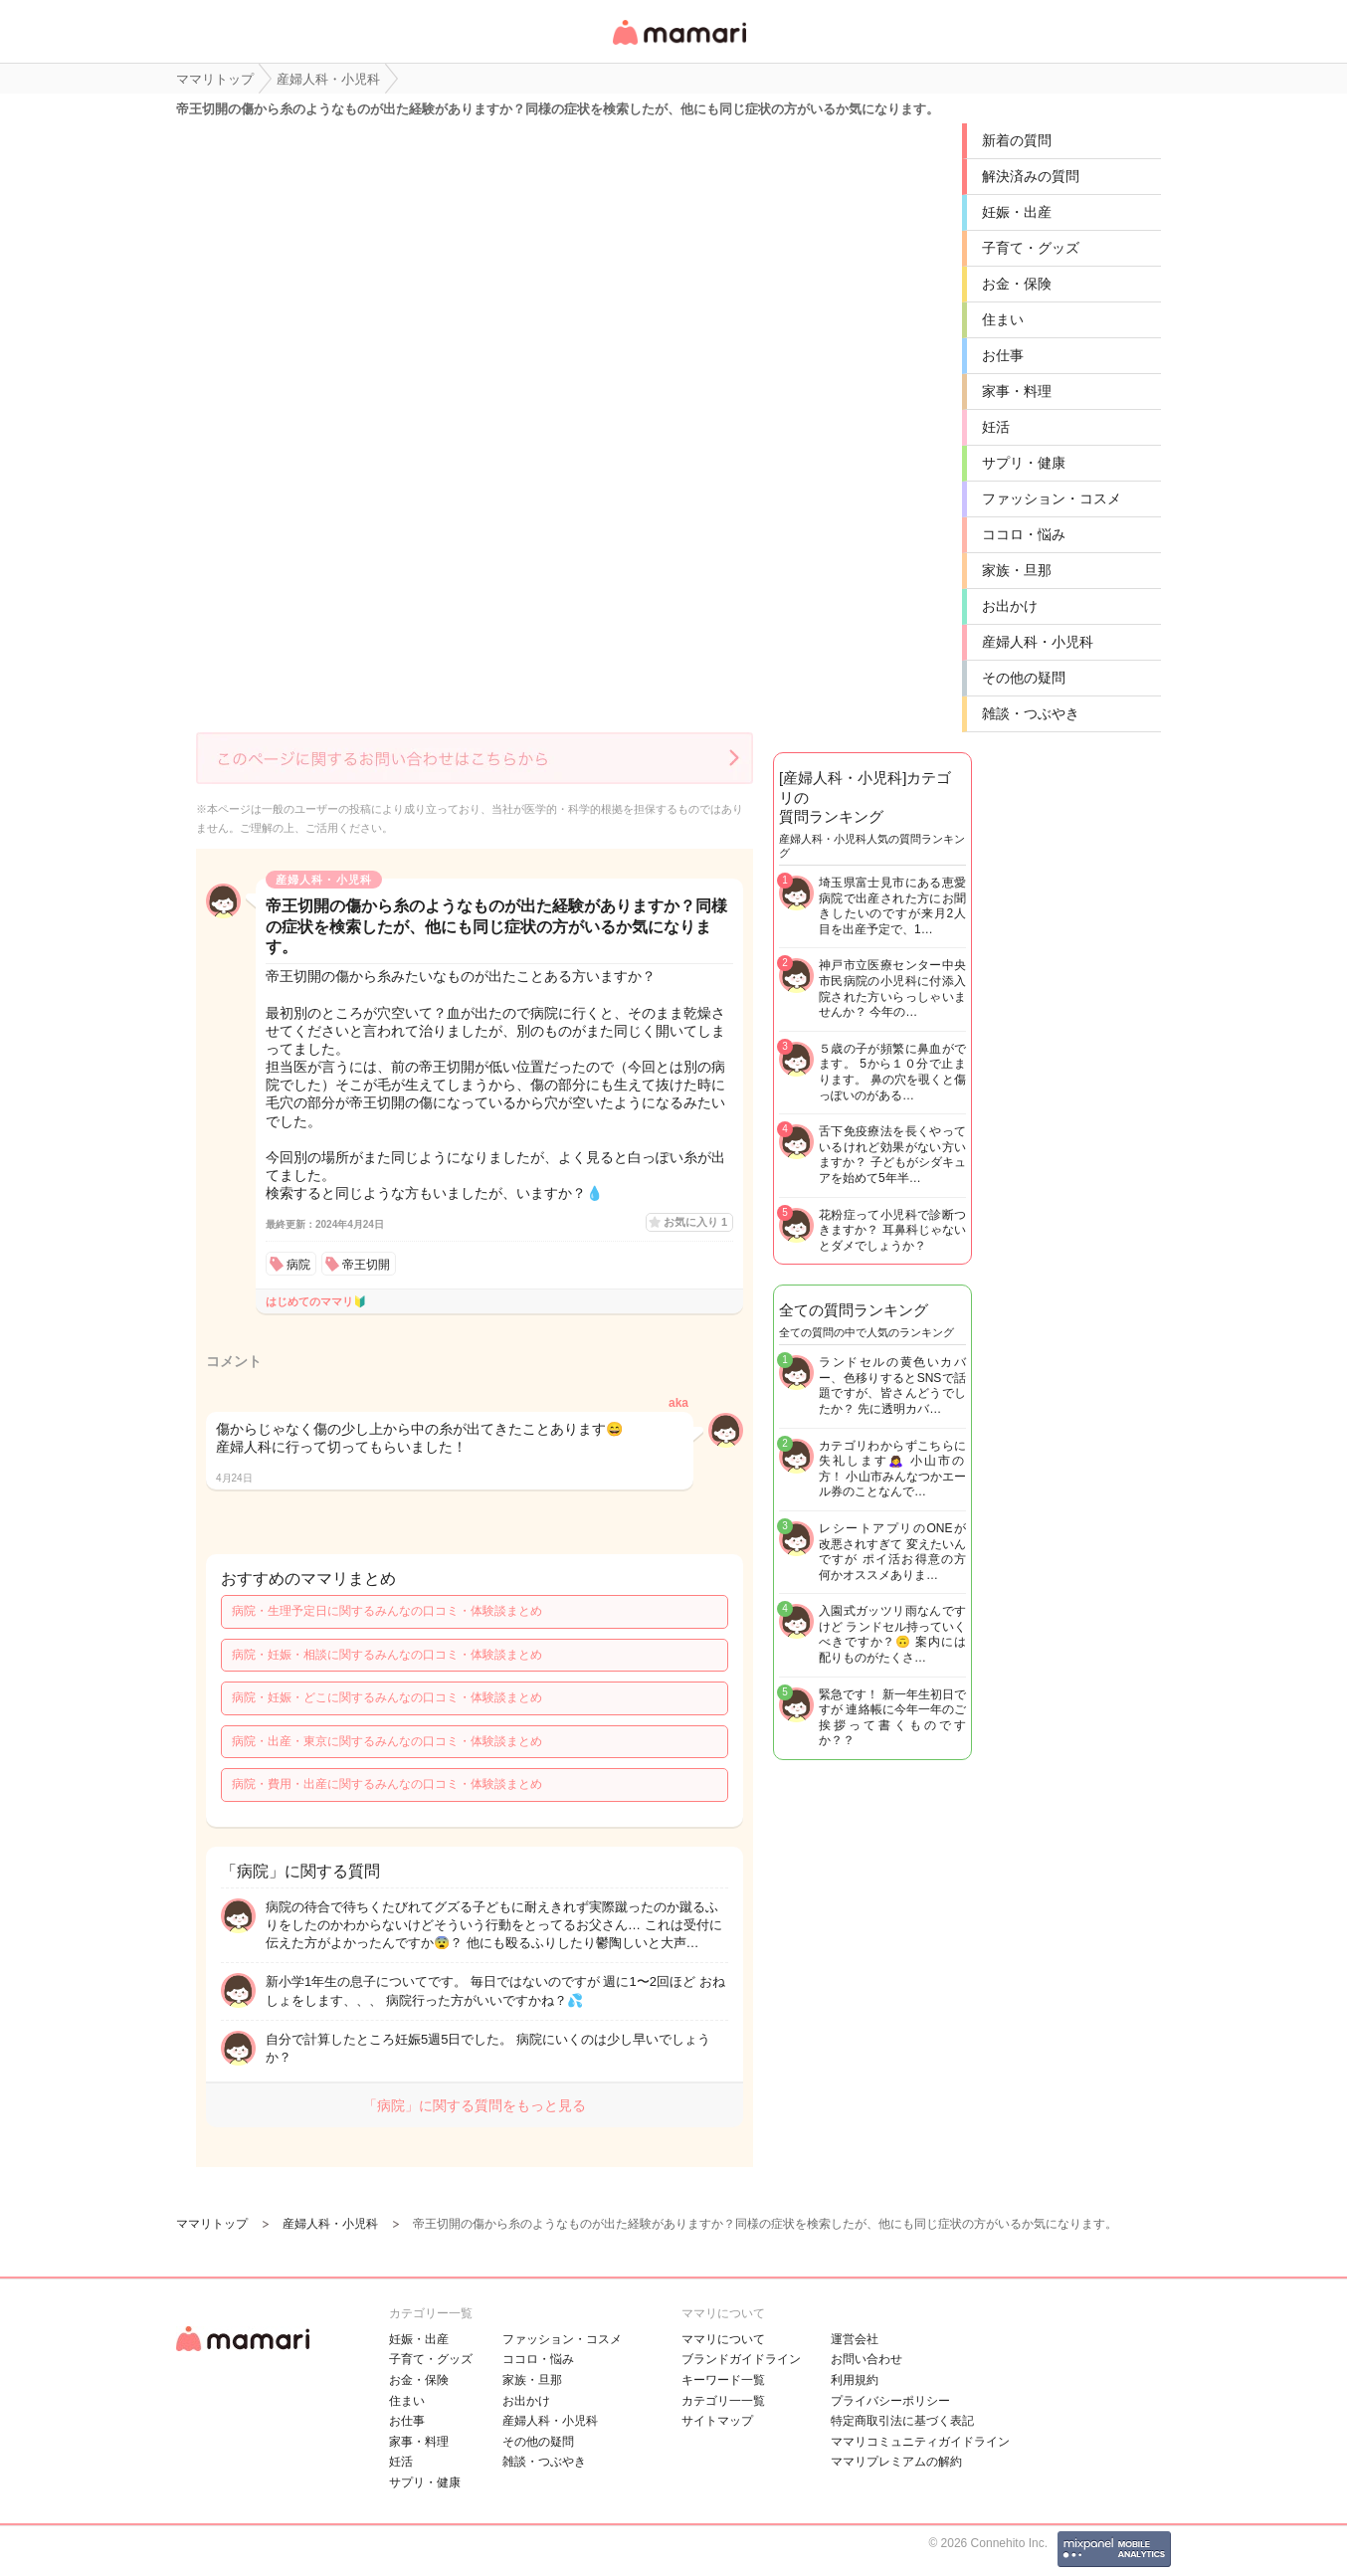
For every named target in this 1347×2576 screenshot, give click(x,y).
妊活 (996, 427)
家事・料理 (1017, 391)
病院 (298, 1265)
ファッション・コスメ (1051, 498)
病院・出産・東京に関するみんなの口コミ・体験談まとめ (387, 1741)
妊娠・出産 (1017, 212)
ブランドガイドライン (741, 2359)
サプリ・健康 (1023, 463)
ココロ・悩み (1023, 534)
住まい (1003, 319)
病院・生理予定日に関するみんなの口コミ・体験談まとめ (387, 1611)
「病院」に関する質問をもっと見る (474, 2105)
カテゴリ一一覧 (723, 2401)
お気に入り (695, 1222)
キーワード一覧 (723, 2380)
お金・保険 (1017, 284)
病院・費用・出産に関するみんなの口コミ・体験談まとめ (387, 1784)
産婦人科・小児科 (1037, 642)
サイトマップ (717, 2421)
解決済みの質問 (1030, 176)
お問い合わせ (866, 2359)
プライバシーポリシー (890, 2401)
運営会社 (854, 2339)
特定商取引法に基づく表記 (902, 2421)
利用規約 (854, 2380)
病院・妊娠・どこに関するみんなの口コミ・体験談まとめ (387, 1697)
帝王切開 (366, 1265)
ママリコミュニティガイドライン (920, 2442)
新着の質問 (1017, 140)
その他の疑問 (1023, 678)
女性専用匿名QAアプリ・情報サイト (678, 46)
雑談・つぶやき (1030, 713)
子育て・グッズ (1030, 248)
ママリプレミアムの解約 (896, 2462)
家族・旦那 (1017, 570)
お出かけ (1010, 606)
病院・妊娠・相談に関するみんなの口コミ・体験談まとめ (387, 1655)
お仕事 (1003, 355)
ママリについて (723, 2339)
